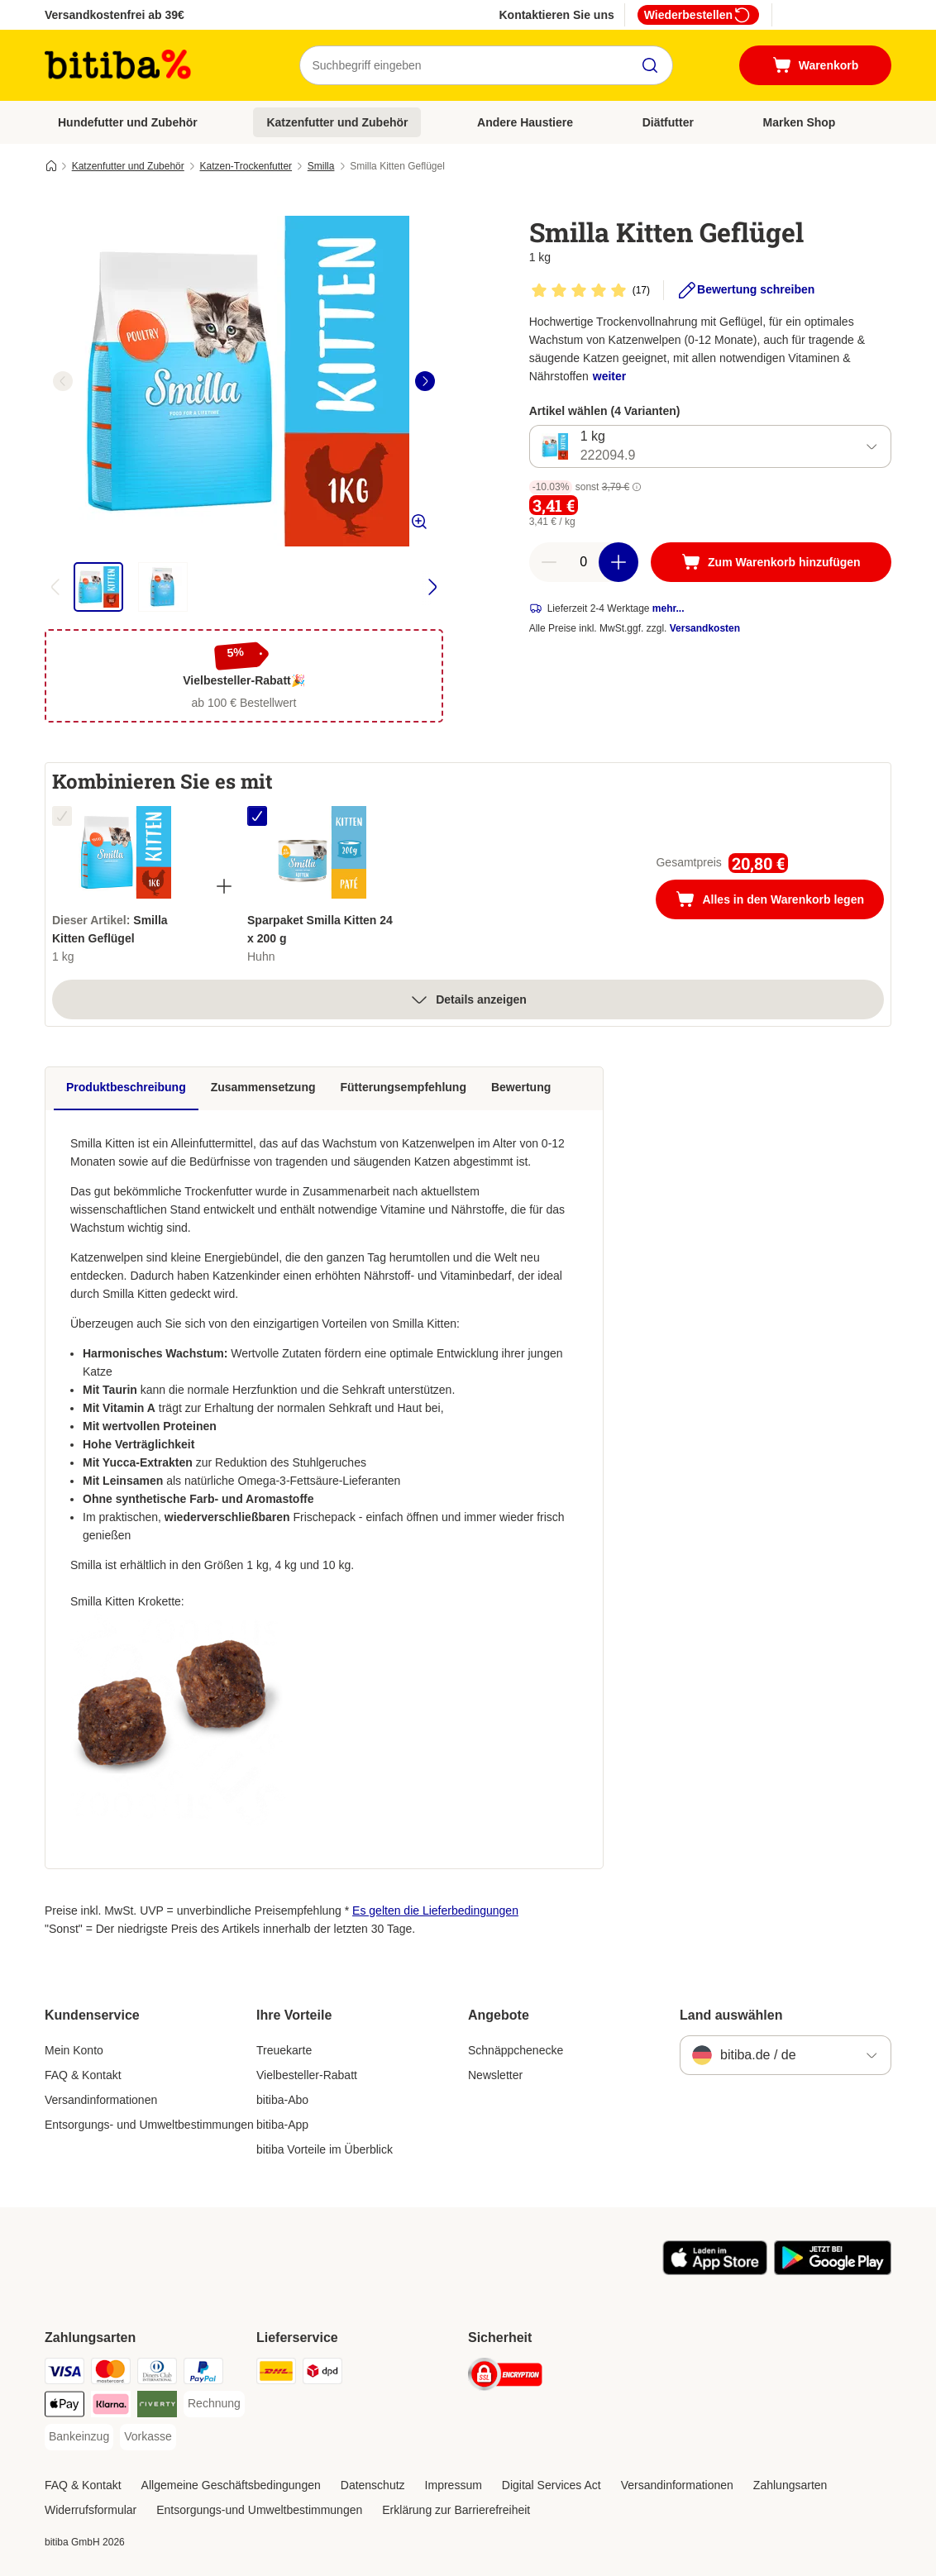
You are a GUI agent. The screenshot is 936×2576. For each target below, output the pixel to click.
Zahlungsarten (790, 2485)
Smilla (321, 166)
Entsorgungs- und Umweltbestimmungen (149, 2124)
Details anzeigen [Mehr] (468, 999)
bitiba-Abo (282, 2099)
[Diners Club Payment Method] (157, 2374)
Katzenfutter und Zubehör (337, 122)
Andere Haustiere (525, 122)
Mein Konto (74, 2050)
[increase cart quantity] (618, 562)
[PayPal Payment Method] (203, 2374)
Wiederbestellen (698, 15)
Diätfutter (668, 122)
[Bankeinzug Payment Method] (79, 2437)
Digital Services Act (551, 2485)
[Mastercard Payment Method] (111, 2374)
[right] (425, 381)
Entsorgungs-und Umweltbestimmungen (259, 2509)
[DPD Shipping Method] (322, 2374)
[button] (637, 486)
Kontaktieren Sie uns (556, 14)
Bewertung (521, 1087)
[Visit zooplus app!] (714, 2271)
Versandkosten (705, 628)
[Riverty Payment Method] (157, 2407)
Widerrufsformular (90, 2509)
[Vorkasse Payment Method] (148, 2437)
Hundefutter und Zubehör (128, 122)
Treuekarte (284, 2050)
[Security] (505, 2377)
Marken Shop (798, 122)
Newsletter (495, 2075)
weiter (609, 376)
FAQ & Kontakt (83, 2075)
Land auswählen (731, 2015)
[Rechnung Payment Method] (214, 2404)
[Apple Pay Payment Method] (64, 2407)
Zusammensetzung (263, 1087)
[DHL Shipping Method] (276, 2374)
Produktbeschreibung (126, 1087)
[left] (63, 381)
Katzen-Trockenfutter (245, 166)
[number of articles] (584, 562)
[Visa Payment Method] (64, 2374)
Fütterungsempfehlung (403, 1087)
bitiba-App (282, 2124)
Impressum (453, 2485)
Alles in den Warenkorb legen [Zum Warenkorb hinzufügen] (780, 901)
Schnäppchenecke (515, 2050)
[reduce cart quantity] (549, 562)
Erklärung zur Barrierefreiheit (456, 2509)
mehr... (668, 608)
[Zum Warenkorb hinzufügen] (771, 562)
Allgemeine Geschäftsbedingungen (231, 2485)
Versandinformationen (101, 2099)
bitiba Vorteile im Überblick (324, 2149)
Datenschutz (373, 2485)
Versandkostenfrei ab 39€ (114, 14)
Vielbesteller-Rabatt (306, 2075)
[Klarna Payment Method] (111, 2407)
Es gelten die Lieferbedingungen (435, 1910)
